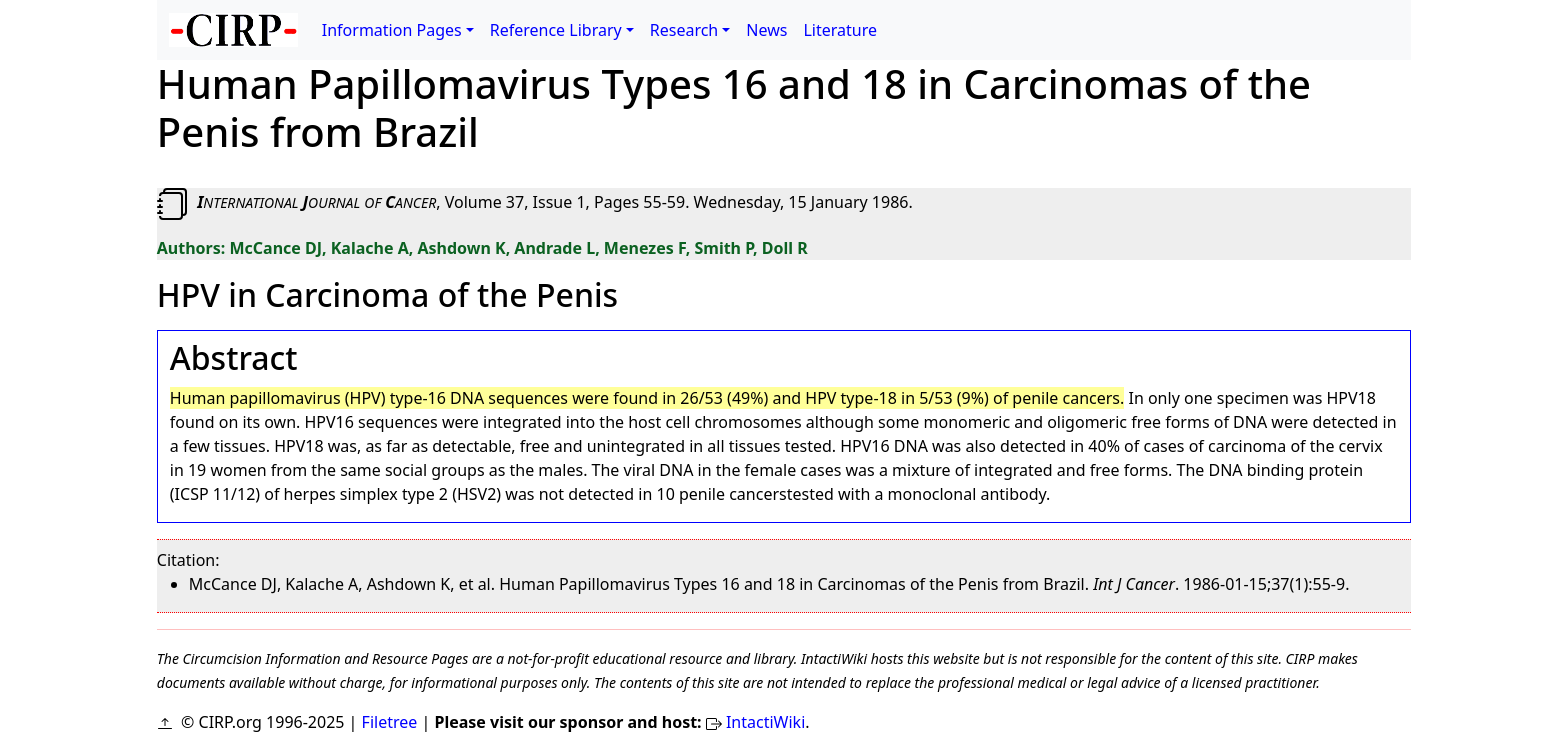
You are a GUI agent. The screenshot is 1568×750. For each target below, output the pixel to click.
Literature (840, 30)
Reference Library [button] (556, 30)
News (766, 30)
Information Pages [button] (392, 30)
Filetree (390, 722)
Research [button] (684, 30)
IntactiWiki (765, 722)
